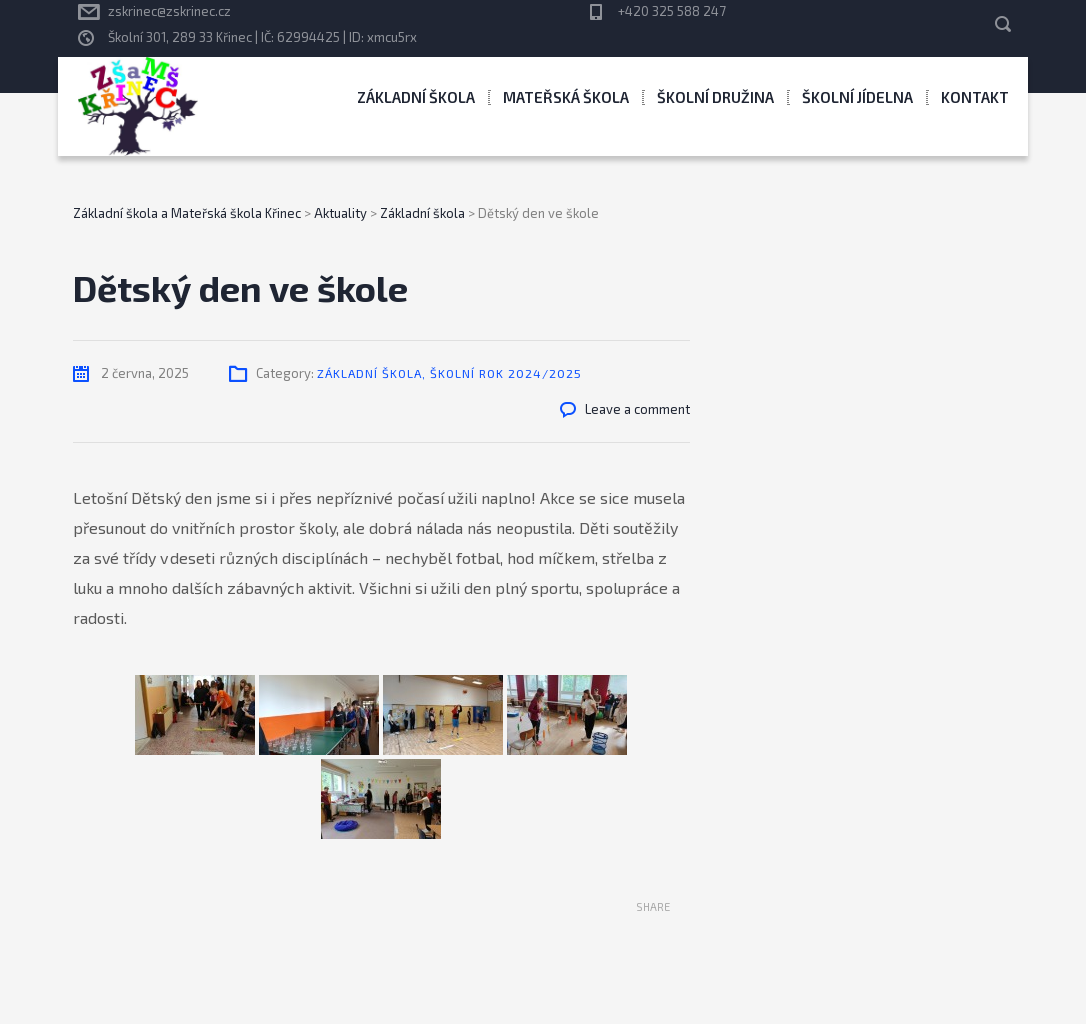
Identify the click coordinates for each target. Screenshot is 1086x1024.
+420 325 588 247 (672, 11)
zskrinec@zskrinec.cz (169, 11)
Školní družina (715, 97)
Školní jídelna (857, 97)
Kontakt (975, 97)
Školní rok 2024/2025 (506, 373)
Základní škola (416, 97)
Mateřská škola (566, 97)
